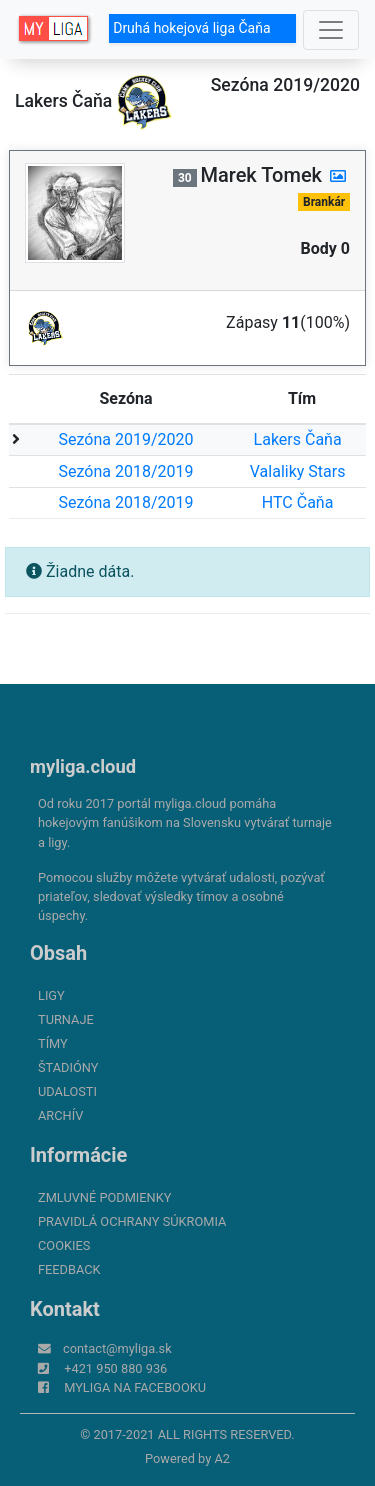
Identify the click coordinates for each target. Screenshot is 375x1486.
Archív (60, 1115)
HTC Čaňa (298, 502)
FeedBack (69, 1269)
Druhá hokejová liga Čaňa (202, 28)
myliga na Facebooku (135, 1387)
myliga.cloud (83, 766)
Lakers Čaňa (298, 439)
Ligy (51, 995)
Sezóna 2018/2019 (126, 471)
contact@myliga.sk (117, 1348)
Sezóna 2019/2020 (126, 439)
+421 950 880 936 (115, 1368)
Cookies (64, 1245)
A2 (222, 1458)
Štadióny (68, 1067)
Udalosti (67, 1091)
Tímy (53, 1043)
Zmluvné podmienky (104, 1197)
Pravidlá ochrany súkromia (132, 1221)
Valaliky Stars (298, 471)
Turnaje (66, 1019)
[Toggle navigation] (331, 30)
